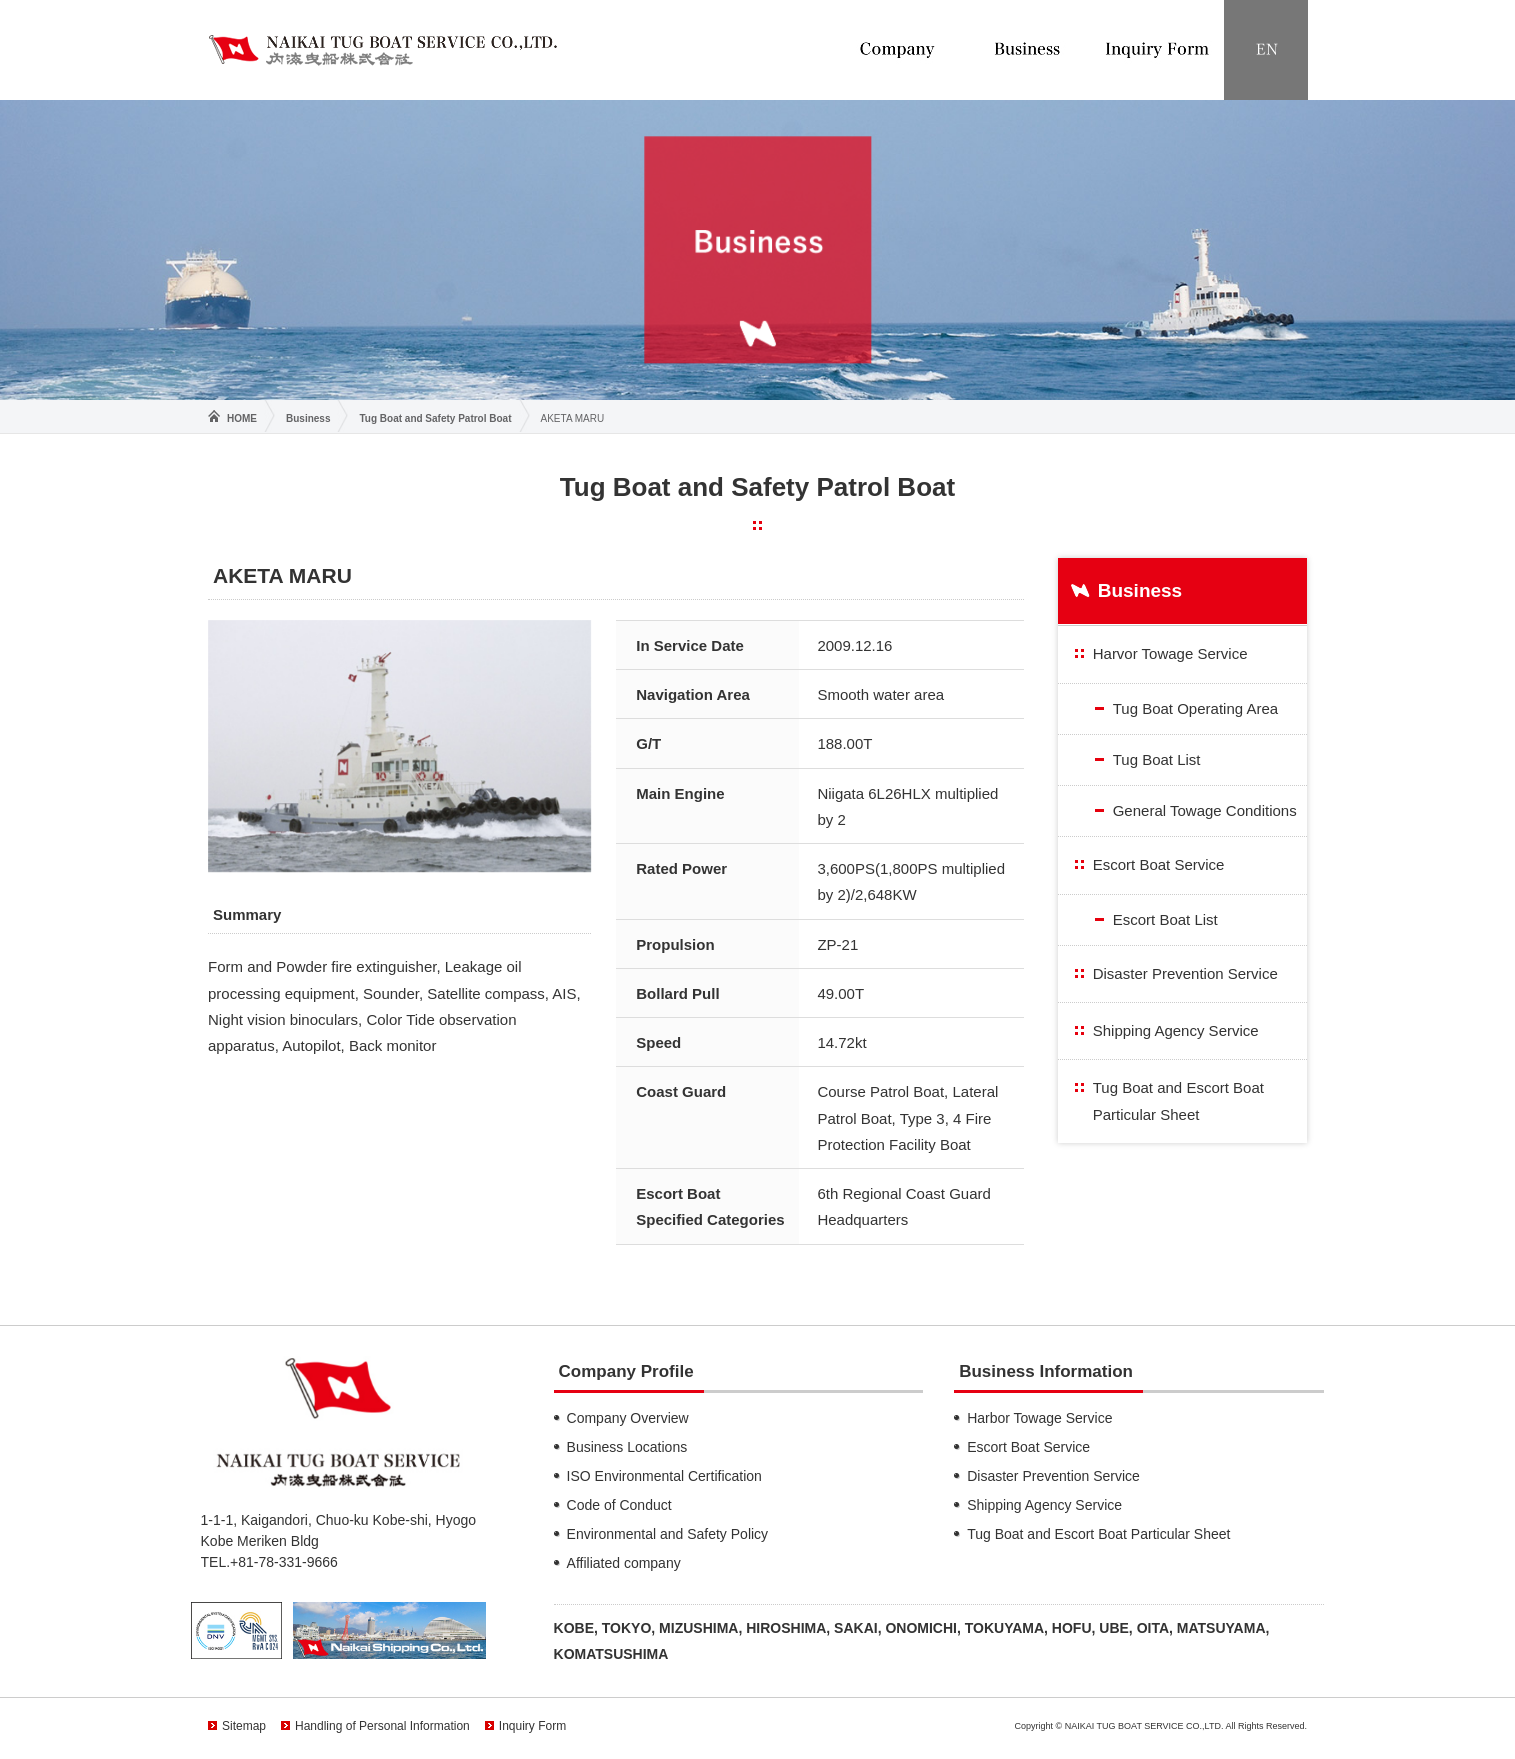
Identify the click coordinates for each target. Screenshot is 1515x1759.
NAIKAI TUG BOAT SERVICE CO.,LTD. (383, 49)
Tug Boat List (1157, 759)
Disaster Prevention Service (1185, 973)
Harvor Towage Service (1170, 653)
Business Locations (627, 1447)
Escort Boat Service (1159, 864)
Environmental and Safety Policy (668, 1534)
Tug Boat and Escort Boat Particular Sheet (1178, 1100)
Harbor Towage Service (1039, 1418)
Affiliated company (624, 1563)
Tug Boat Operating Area (1195, 708)
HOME (242, 418)
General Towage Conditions (1205, 810)
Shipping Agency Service (1176, 1030)
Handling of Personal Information (382, 1726)
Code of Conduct (619, 1505)
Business (308, 418)
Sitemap (244, 1726)
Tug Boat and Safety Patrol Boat (435, 418)
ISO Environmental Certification (664, 1476)
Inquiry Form (532, 1726)
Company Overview (628, 1418)
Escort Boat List (1165, 919)
